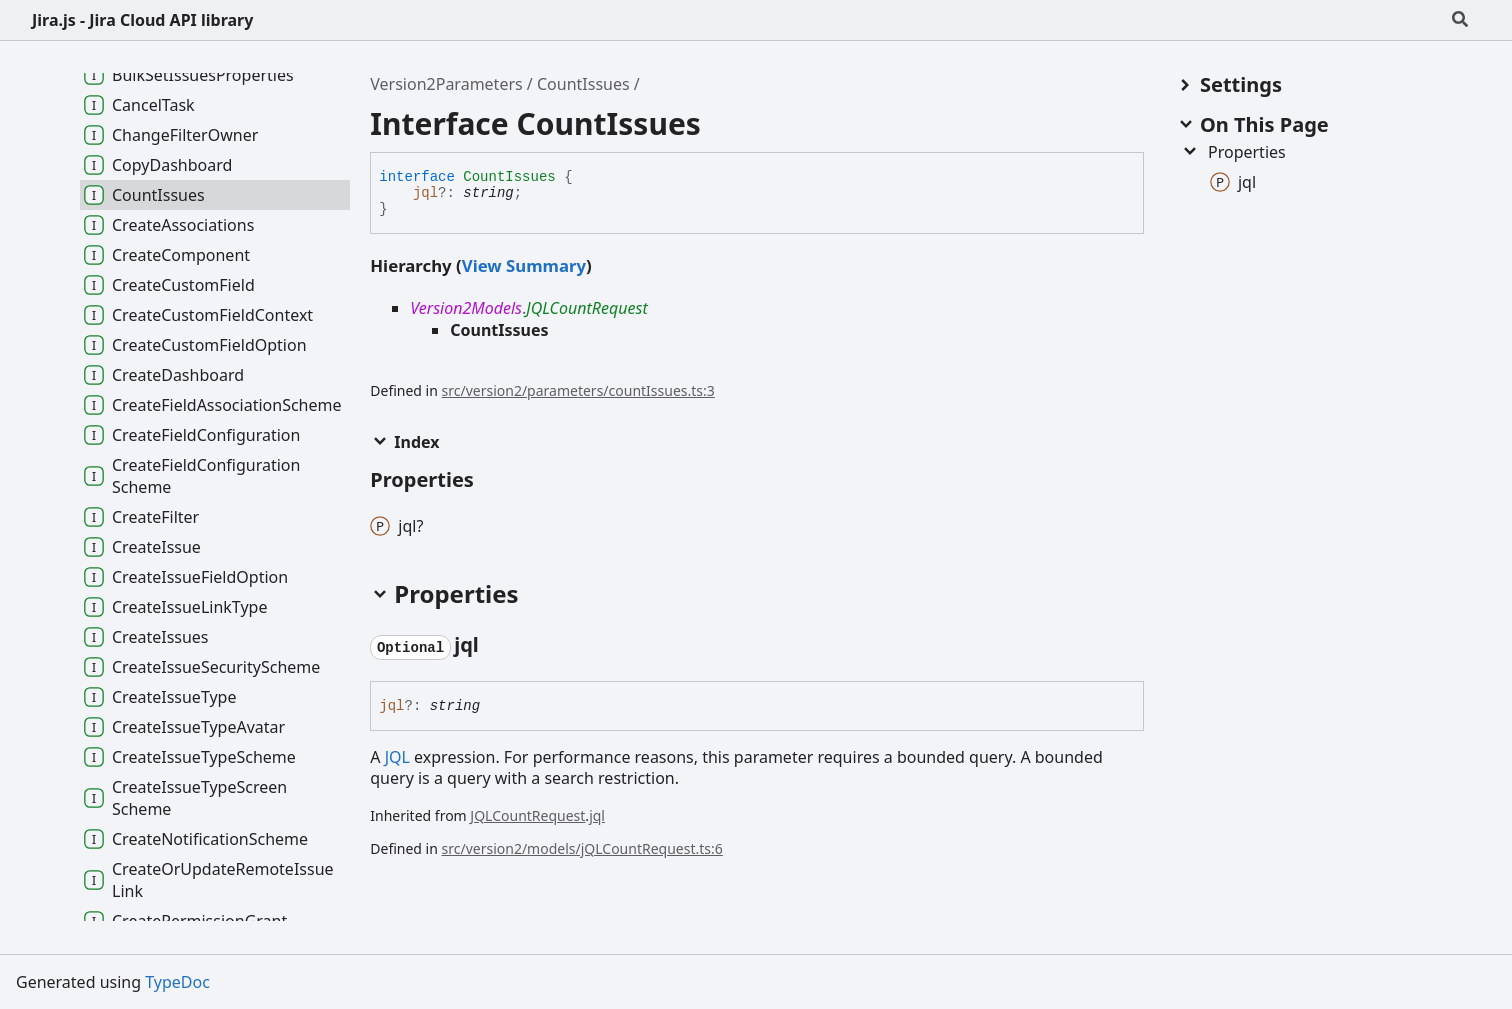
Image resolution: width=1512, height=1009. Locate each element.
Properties (1233, 152)
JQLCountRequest (586, 308)
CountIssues (583, 84)
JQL (397, 757)
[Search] (1460, 20)
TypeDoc (177, 982)
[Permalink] (497, 646)
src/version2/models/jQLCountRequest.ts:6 (582, 848)
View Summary (524, 265)
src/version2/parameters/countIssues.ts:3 (578, 390)
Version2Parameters (446, 84)
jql (425, 193)
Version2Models (466, 308)
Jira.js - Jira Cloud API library (142, 20)
